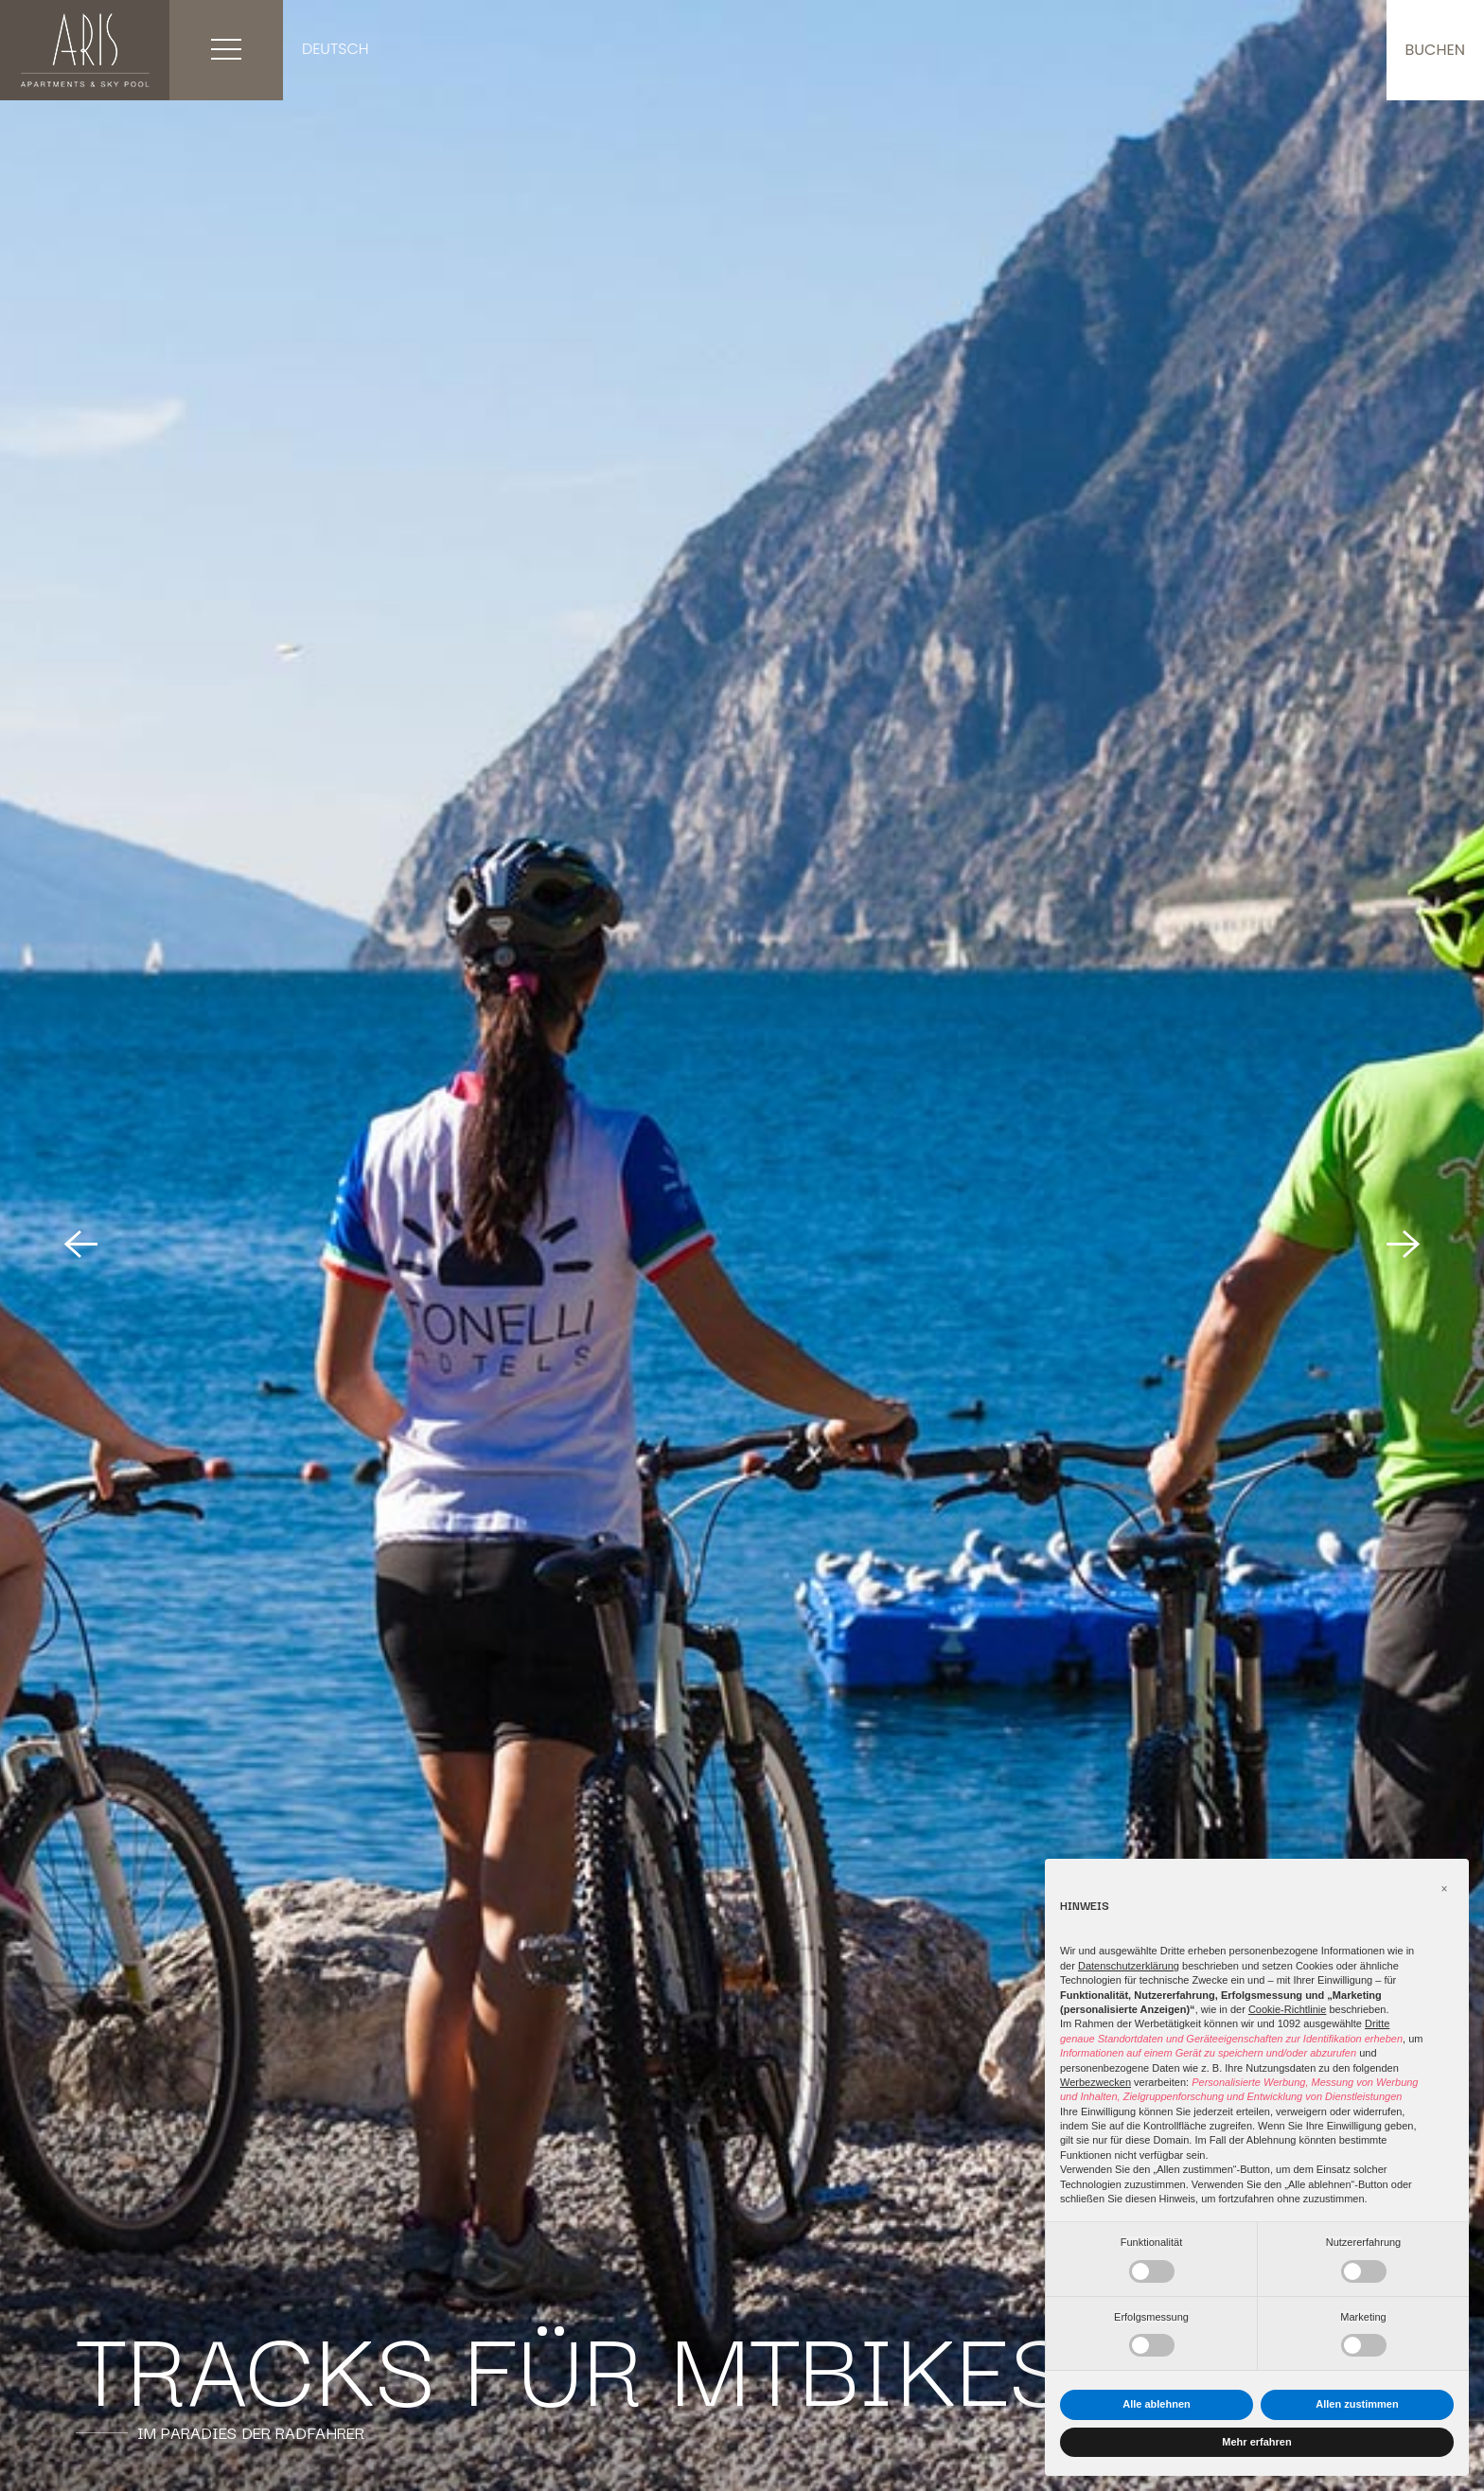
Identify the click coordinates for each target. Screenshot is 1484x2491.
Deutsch (335, 49)
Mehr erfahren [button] (1256, 2441)
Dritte (1377, 2023)
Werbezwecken (1095, 2082)
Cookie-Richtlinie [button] (1287, 2009)
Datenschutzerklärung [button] (1128, 1965)
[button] (1444, 1889)
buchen (1435, 50)
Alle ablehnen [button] (1156, 2404)
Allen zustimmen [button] (1357, 2404)
